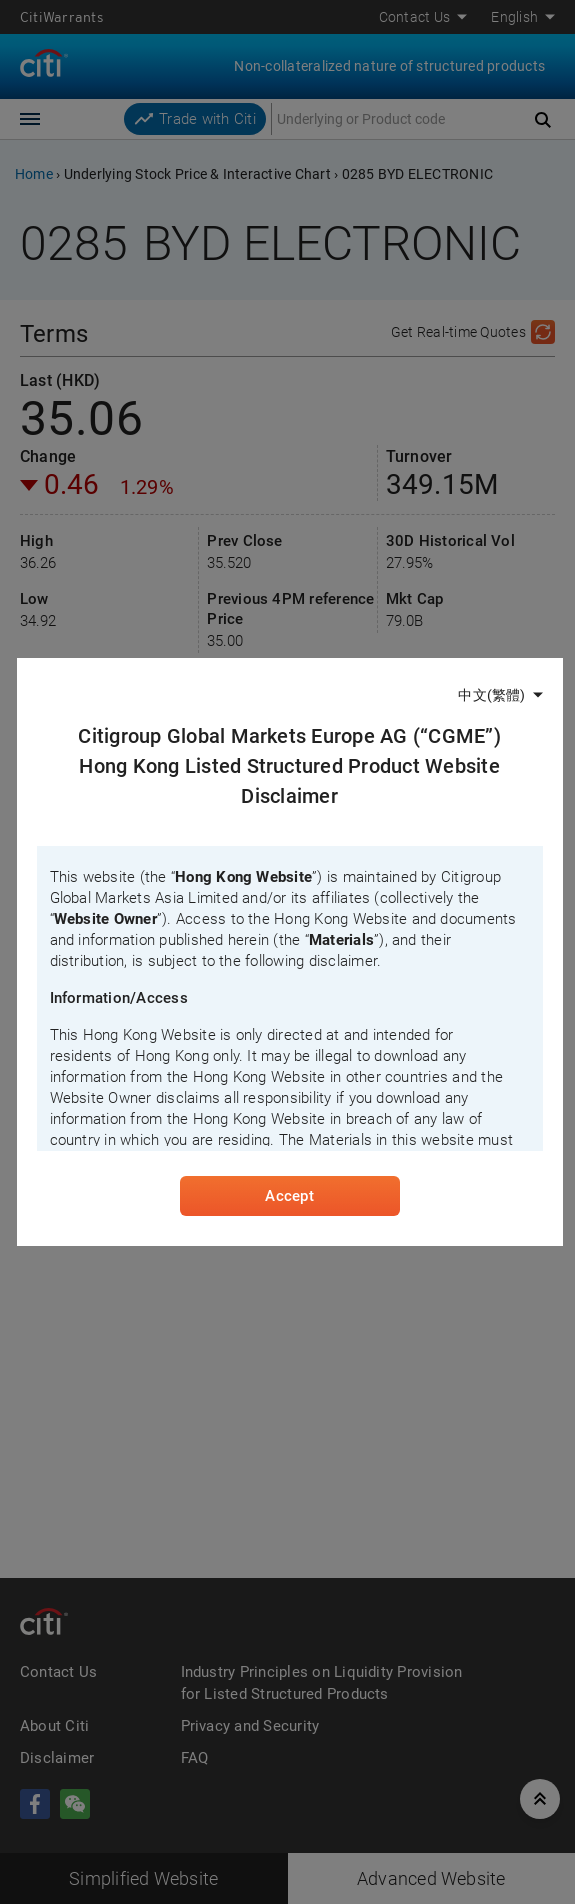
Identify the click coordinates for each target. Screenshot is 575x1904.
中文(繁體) (491, 695)
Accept (289, 1196)
